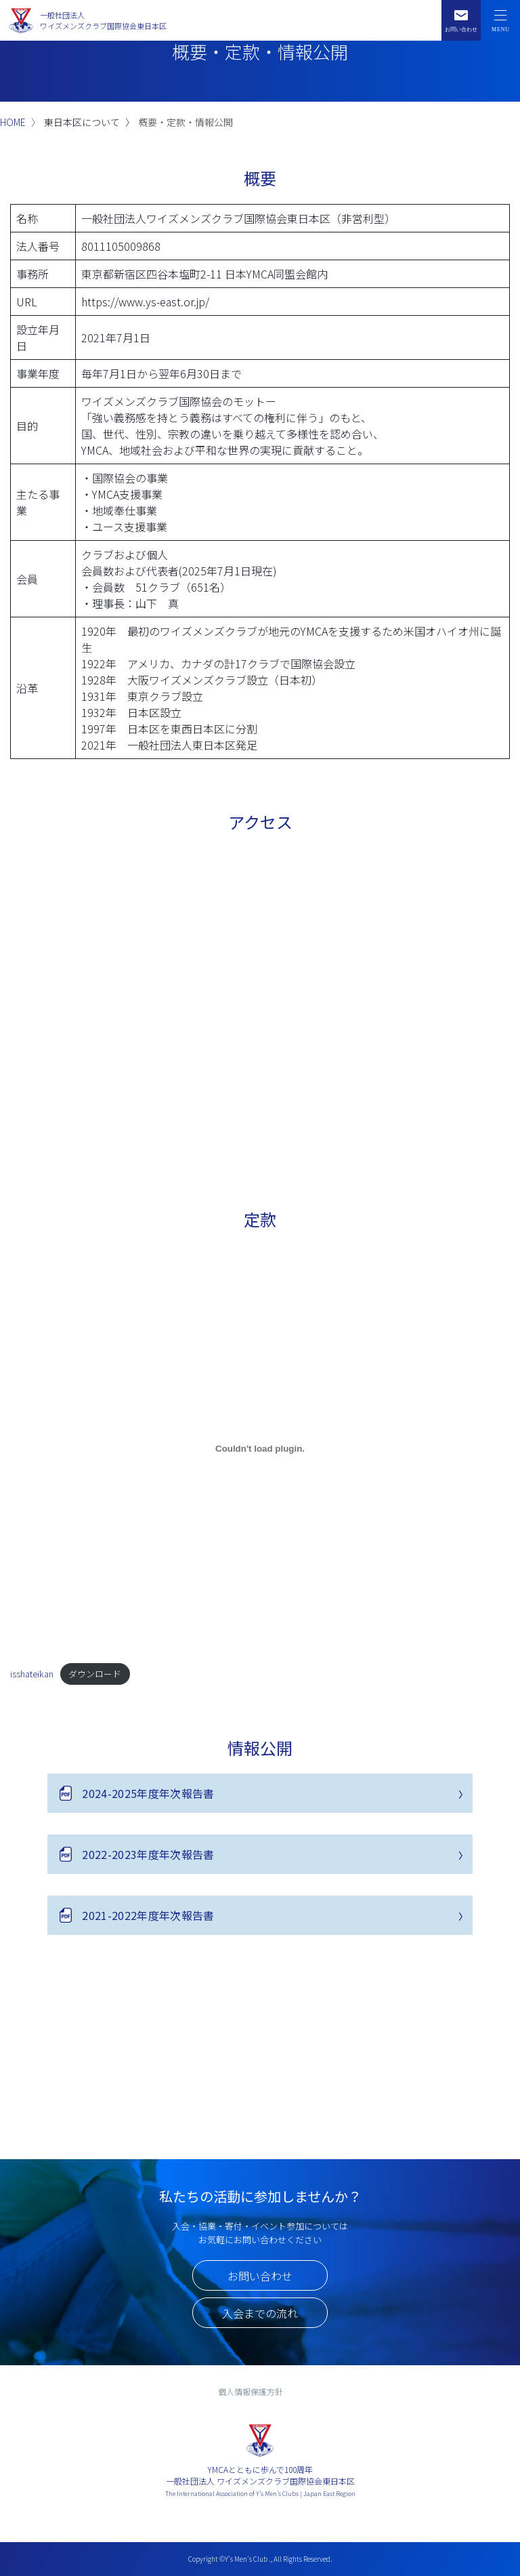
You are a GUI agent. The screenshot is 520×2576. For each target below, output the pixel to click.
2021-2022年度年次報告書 (148, 1915)
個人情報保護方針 (250, 2391)
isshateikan (31, 1673)
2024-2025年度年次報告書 (148, 1793)
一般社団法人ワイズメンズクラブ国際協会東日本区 (103, 20)
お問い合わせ (260, 2276)
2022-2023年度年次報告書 (148, 1854)
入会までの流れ (260, 2313)
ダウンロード (94, 1673)
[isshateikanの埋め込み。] (260, 1448)
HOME (13, 122)
